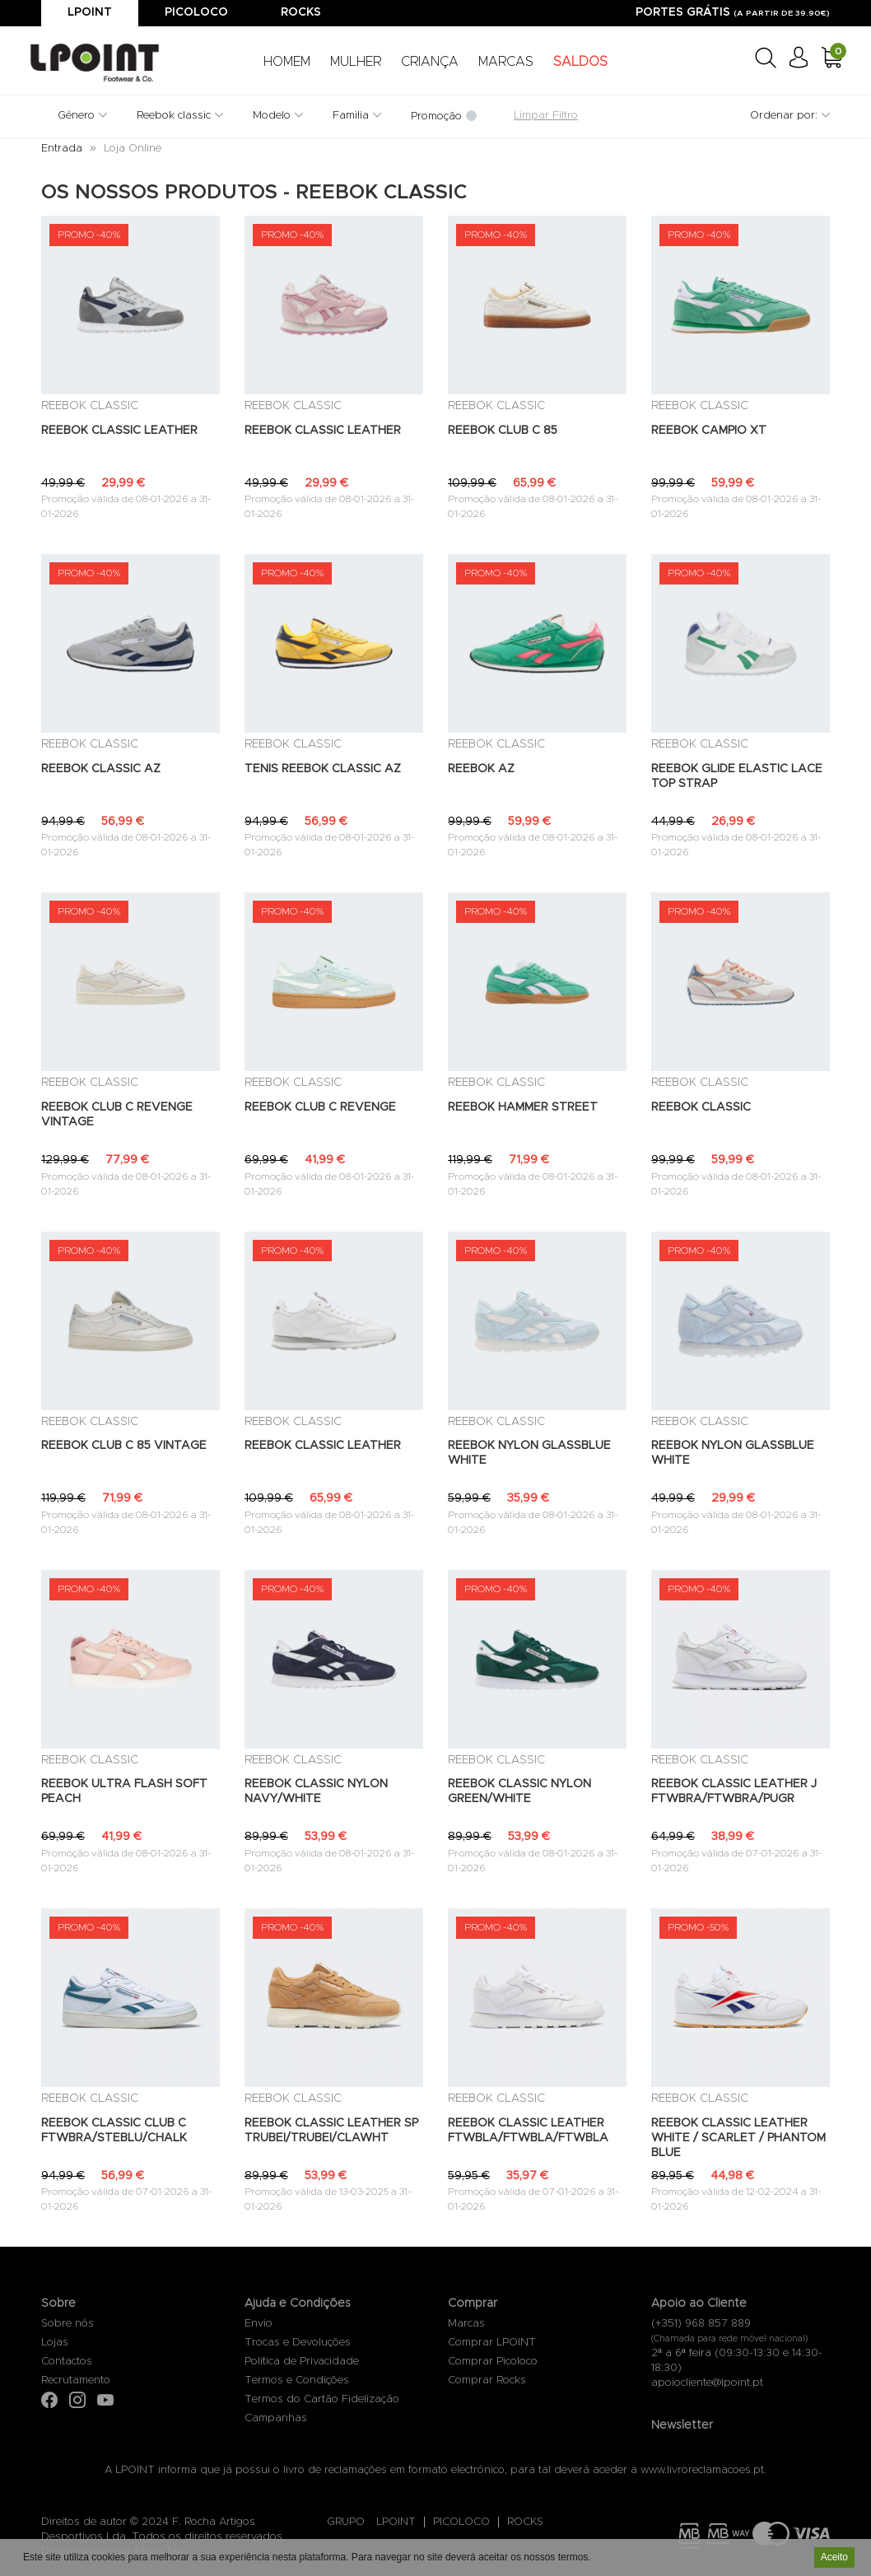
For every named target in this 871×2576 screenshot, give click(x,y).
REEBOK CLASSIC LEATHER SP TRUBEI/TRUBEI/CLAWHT (331, 2130)
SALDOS (580, 61)
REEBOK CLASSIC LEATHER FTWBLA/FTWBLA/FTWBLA (528, 2130)
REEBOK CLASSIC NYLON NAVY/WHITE (316, 1791)
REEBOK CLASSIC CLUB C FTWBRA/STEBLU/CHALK (114, 2130)
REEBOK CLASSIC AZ (101, 769)
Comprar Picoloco (493, 2361)
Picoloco (196, 12)
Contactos (66, 2361)
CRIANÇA (430, 61)
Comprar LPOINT (492, 2342)
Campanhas (276, 2418)
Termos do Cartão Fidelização (322, 2399)
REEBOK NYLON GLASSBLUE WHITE (529, 1453)
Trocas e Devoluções (298, 2342)
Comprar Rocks (487, 2380)
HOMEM (286, 61)
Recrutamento (75, 2380)
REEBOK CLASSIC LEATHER (119, 430)
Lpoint (90, 12)
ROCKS (525, 2522)
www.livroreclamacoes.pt (702, 2470)
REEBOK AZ (481, 769)
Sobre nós (67, 2323)
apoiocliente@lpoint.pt (707, 2383)
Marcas (466, 2323)
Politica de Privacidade (302, 2361)
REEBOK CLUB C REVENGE (320, 1107)
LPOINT (396, 2522)
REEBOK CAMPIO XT (708, 430)
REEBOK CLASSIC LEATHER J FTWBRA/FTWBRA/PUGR (734, 1791)
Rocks (301, 12)
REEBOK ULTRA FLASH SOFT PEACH (124, 1791)
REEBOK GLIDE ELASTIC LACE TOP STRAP (736, 776)
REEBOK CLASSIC (701, 1107)
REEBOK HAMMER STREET (523, 1107)
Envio (258, 2323)
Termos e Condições (297, 2380)
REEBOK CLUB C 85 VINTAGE (124, 1445)
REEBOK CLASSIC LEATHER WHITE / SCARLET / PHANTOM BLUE (738, 2138)
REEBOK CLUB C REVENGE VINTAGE (117, 1115)
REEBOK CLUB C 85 (502, 430)
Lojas (54, 2342)
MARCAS (505, 61)
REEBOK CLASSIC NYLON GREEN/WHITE (519, 1791)
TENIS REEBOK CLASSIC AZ (323, 769)
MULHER (355, 61)
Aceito (834, 2558)
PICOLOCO (461, 2522)
